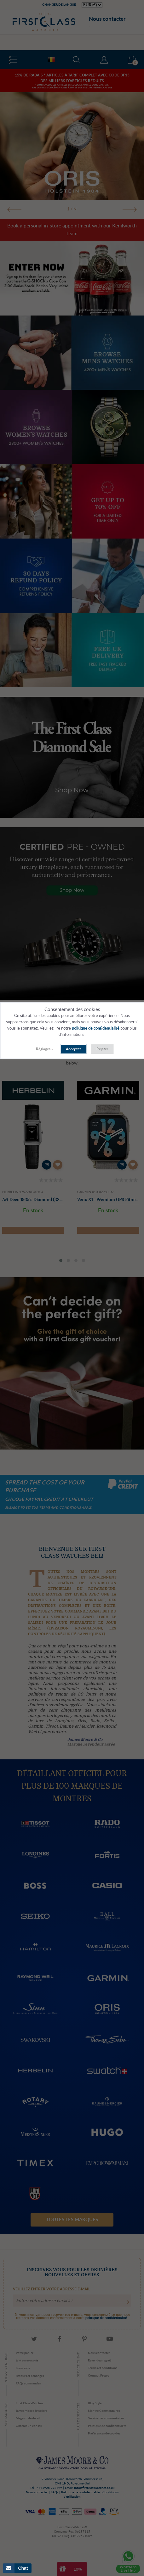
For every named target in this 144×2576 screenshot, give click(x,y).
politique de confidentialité (96, 1028)
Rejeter (102, 1049)
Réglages (43, 1049)
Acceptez (73, 1049)
